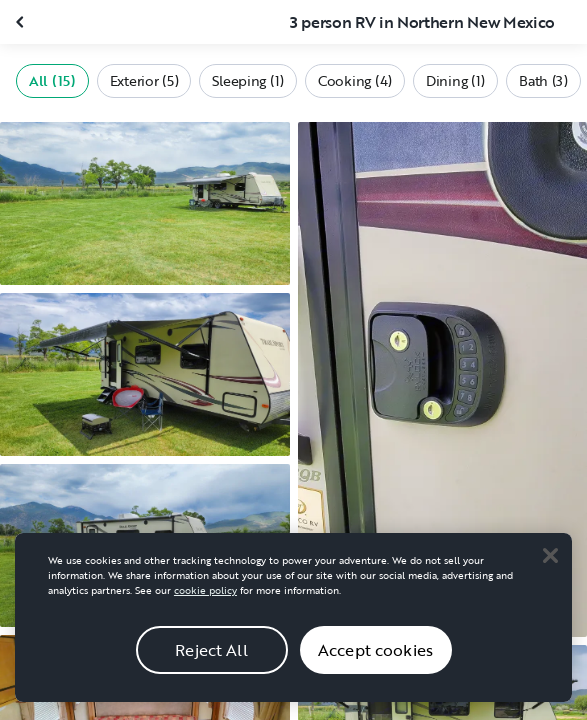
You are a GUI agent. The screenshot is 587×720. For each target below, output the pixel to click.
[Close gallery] (22, 22)
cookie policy (205, 606)
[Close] (550, 571)
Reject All (211, 666)
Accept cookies (375, 666)
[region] (293, 633)
